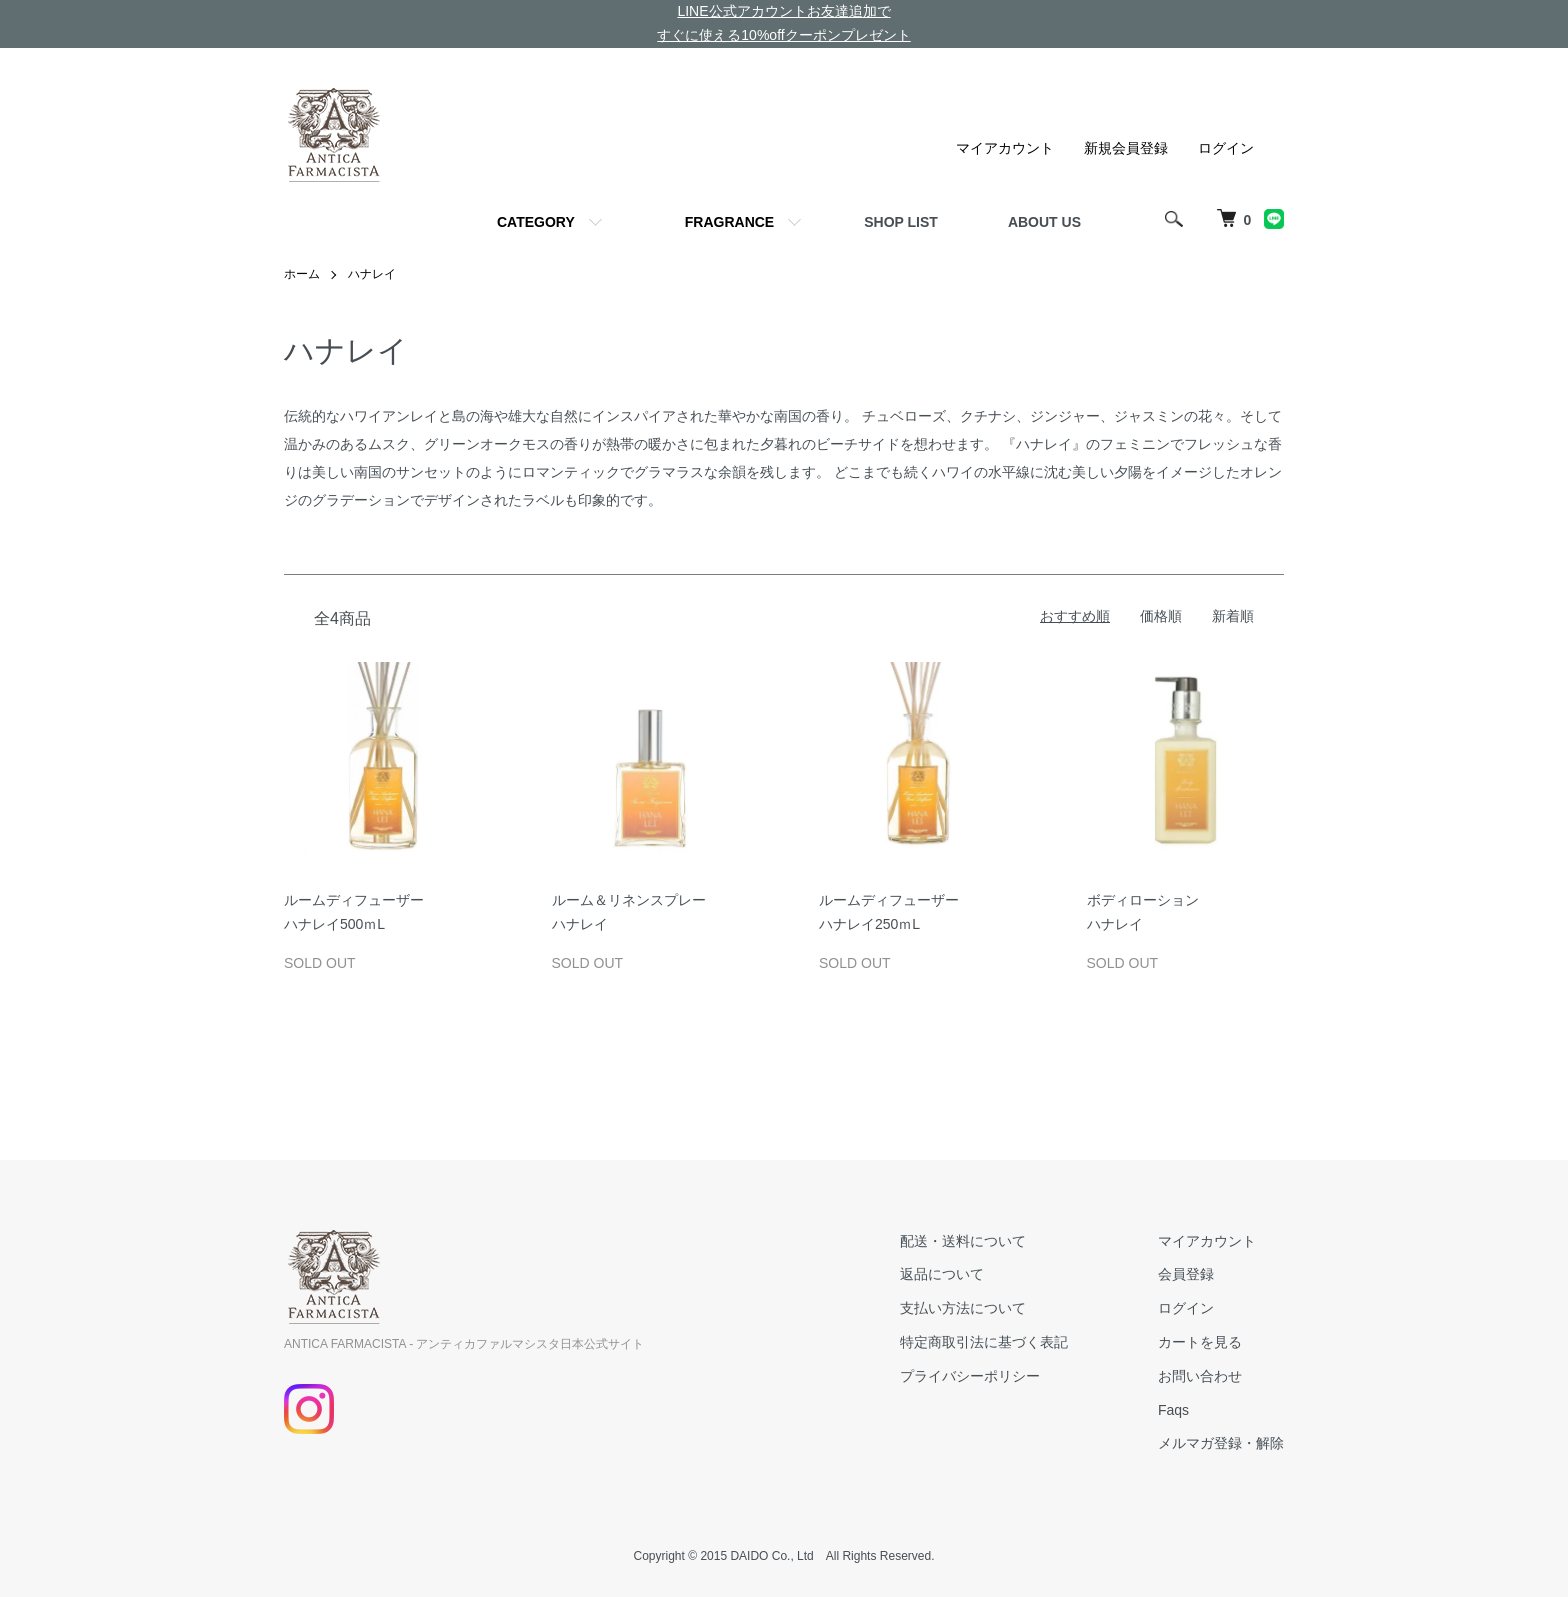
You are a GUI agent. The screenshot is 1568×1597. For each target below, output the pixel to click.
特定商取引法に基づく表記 (984, 1342)
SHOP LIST (901, 222)
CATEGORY (536, 222)
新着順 (1233, 616)
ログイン (1226, 148)
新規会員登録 (1126, 148)
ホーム (302, 274)
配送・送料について (963, 1241)
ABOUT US (1044, 222)
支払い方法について (963, 1308)
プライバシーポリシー (970, 1376)
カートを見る (1200, 1342)
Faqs (1173, 1410)
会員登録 (1186, 1274)
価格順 (1161, 616)
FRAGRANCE (729, 222)
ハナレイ (372, 274)
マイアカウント (1005, 148)
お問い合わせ (1200, 1376)
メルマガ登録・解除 (1221, 1443)
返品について (942, 1274)
